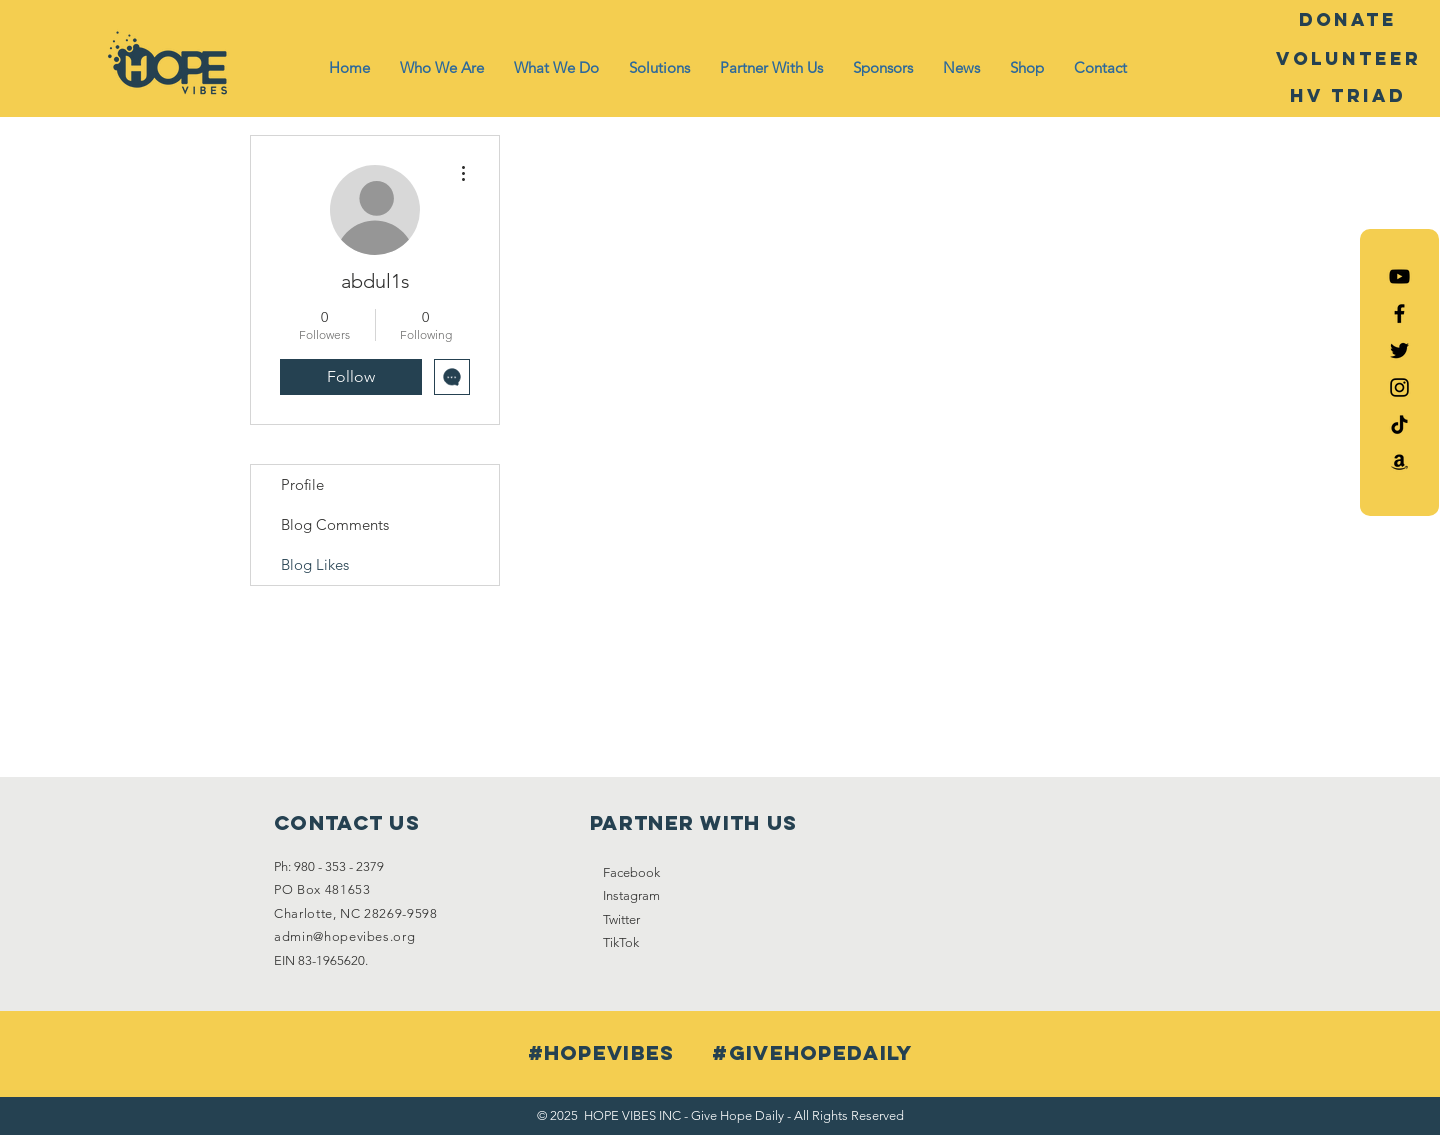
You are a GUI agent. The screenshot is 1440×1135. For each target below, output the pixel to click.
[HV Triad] (1348, 96)
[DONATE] (1348, 20)
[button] (442, 68)
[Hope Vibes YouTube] (1399, 276)
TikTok (621, 942)
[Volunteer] (1348, 59)
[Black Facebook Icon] (1399, 313)
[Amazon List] (1399, 461)
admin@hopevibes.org (344, 936)
